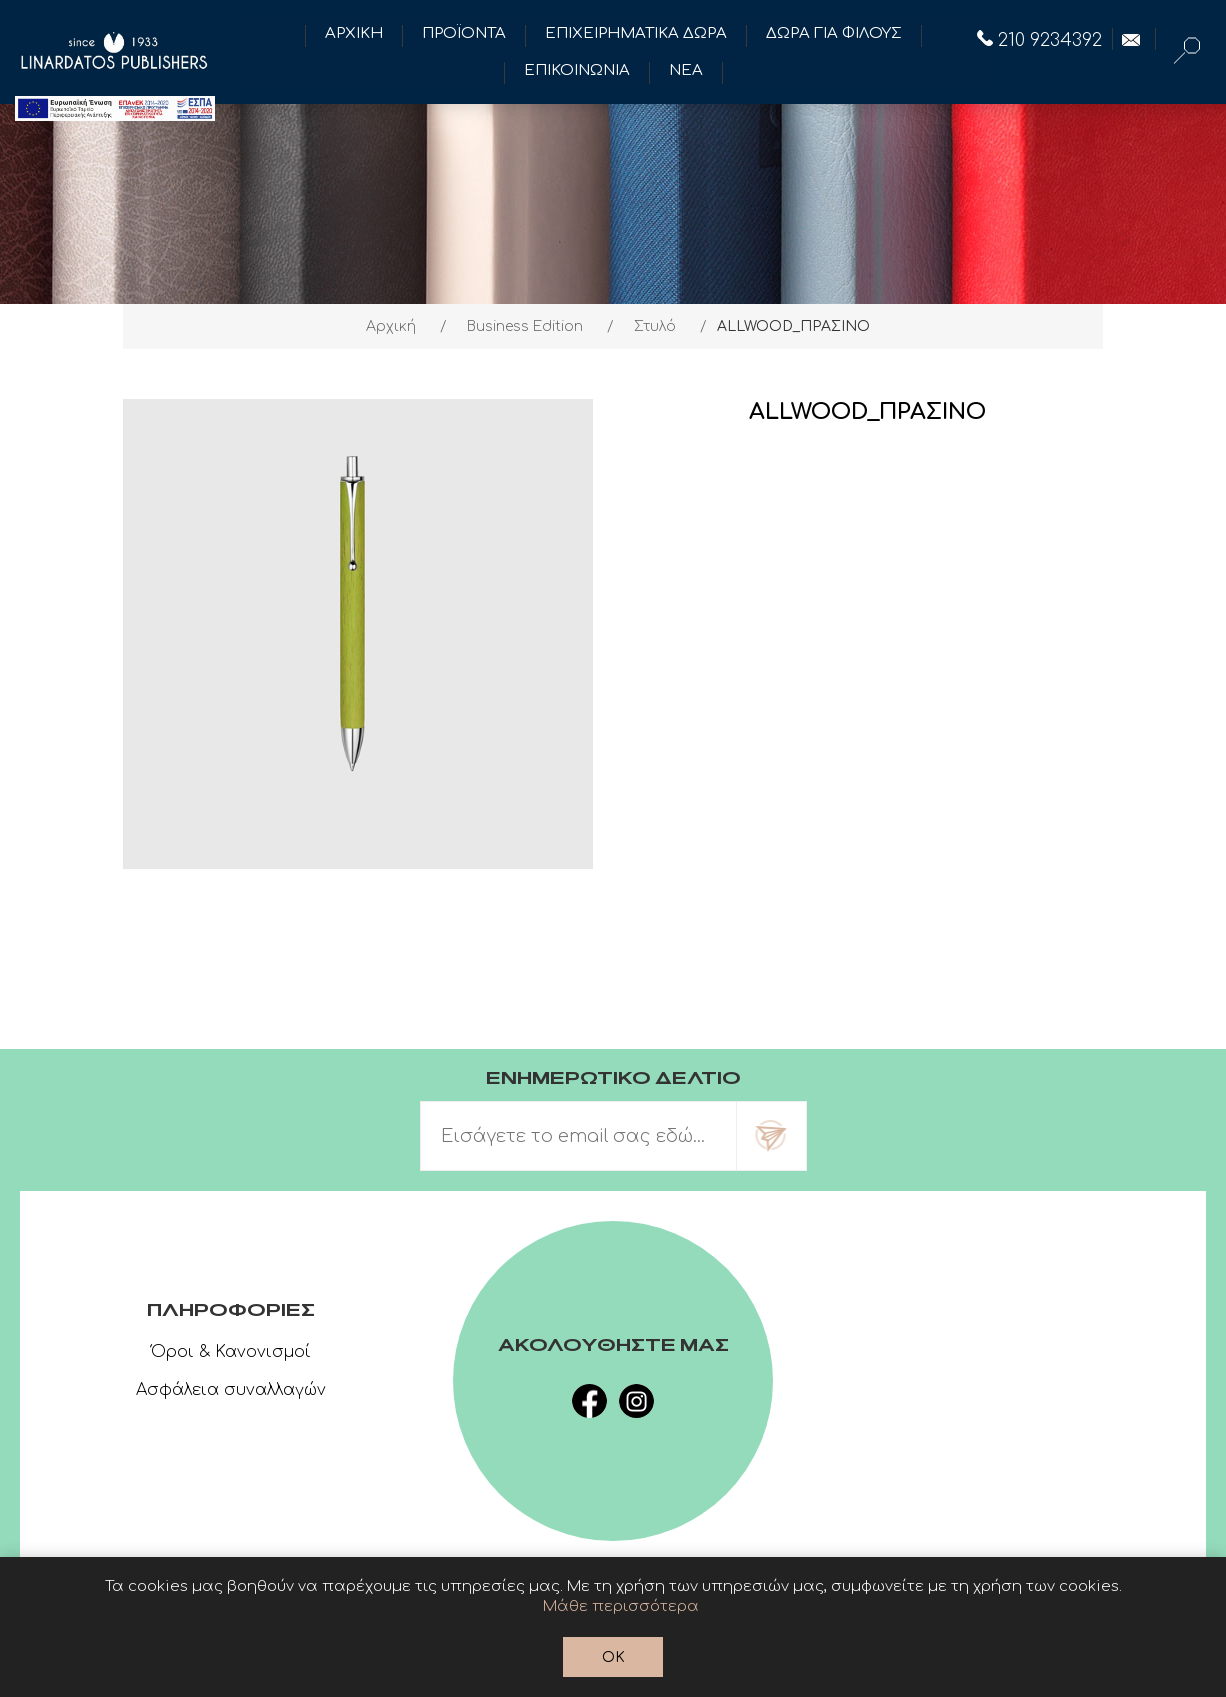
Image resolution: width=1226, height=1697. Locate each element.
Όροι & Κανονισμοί (231, 1352)
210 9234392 (1039, 40)
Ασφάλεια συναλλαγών (231, 1390)
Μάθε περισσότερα (621, 1606)
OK (613, 1657)
